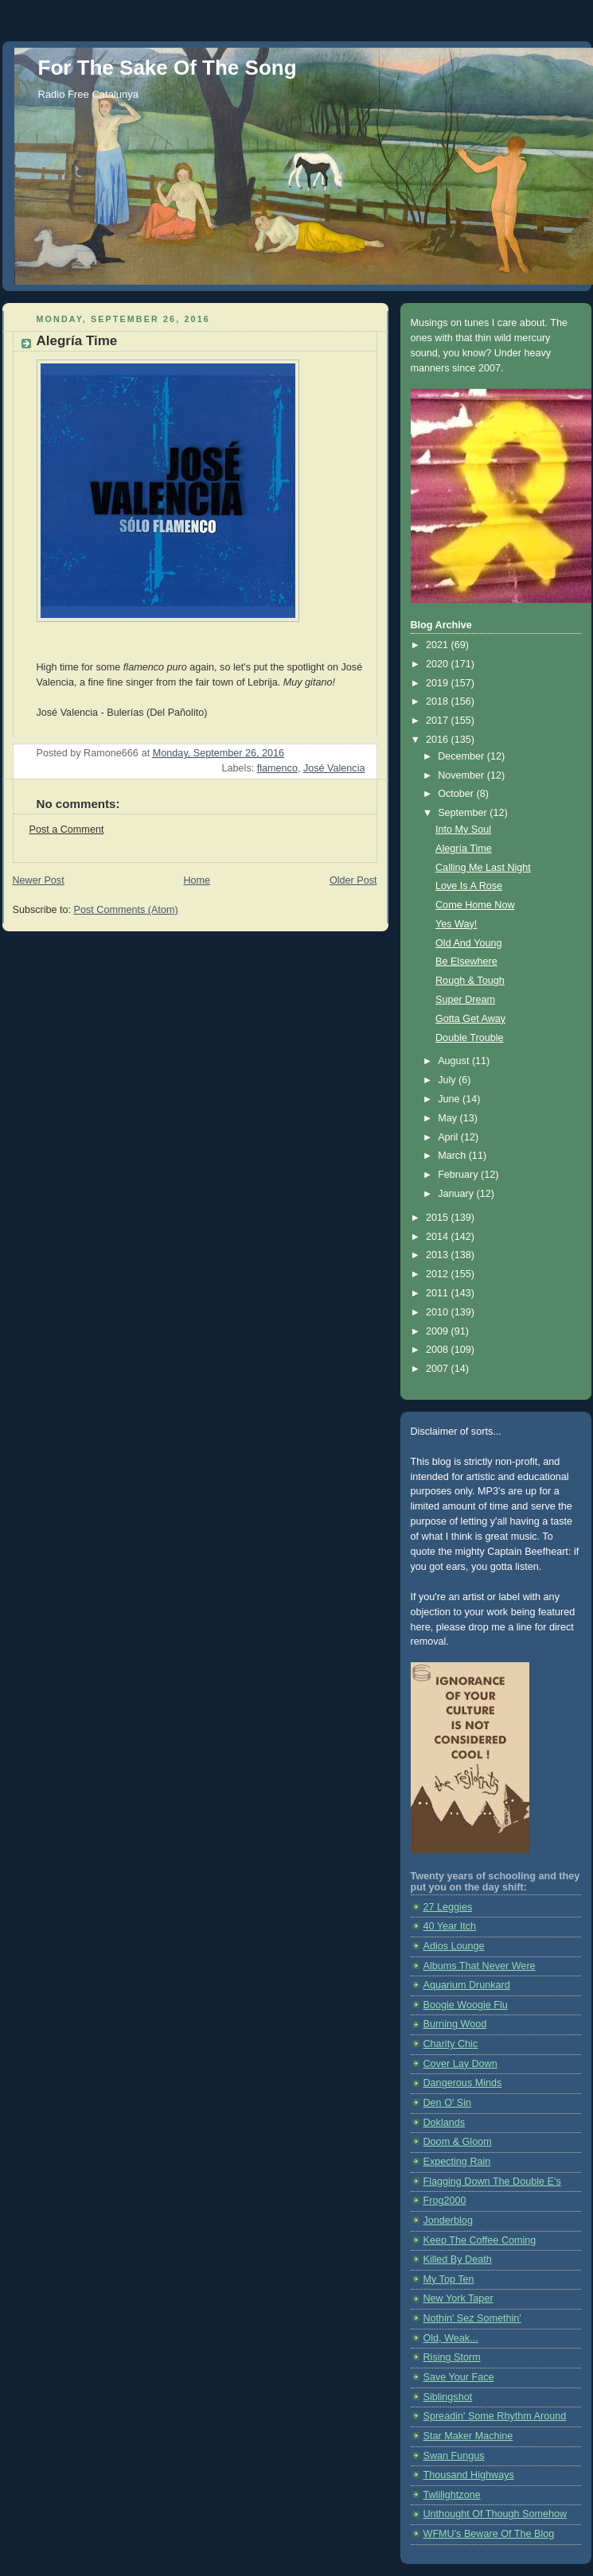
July (448, 1080)
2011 (438, 1293)
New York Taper (458, 2298)
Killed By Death (457, 2259)
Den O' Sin (447, 2102)
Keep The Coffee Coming (479, 2240)
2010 (438, 1312)
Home (196, 880)
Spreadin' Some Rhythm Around (495, 2416)
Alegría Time (463, 848)
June (450, 1099)
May (448, 1118)
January (457, 1193)
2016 (438, 739)
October (457, 793)
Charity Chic (450, 2044)
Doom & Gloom (457, 2141)
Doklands (444, 2122)
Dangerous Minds (462, 2082)
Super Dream (465, 999)
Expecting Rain (457, 2161)
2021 (438, 645)
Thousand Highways (468, 2475)
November (462, 775)
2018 (438, 701)
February (459, 1174)
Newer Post (38, 880)
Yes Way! (456, 924)
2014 (438, 1236)
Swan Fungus (454, 2455)
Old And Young (468, 943)
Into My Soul (463, 829)
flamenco (277, 768)
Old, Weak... (450, 2338)
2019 (438, 683)
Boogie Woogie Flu (465, 2005)
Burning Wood (455, 2024)
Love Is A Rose (468, 886)
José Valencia (334, 768)
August (455, 1061)
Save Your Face (458, 2377)
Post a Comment (66, 829)
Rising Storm (452, 2357)
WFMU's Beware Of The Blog (489, 2533)
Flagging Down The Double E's (492, 2181)
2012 (438, 1274)
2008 (438, 1349)
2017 (438, 720)
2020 (438, 664)
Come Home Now (475, 905)
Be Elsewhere (466, 961)
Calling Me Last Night (483, 867)
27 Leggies (448, 1907)
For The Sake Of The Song (167, 68)
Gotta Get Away (470, 1018)
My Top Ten (448, 2279)
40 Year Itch (450, 1926)
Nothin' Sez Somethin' (472, 2318)
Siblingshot (448, 2397)
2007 (438, 1368)
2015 (438, 1217)
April (449, 1137)
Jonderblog (448, 2220)
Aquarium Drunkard (466, 1985)
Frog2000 (444, 2200)
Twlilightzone (452, 2494)
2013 (438, 1255)
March (453, 1155)
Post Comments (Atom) (126, 909)
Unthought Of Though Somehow (495, 2514)
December (462, 756)
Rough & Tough (470, 980)
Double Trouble (469, 1037)
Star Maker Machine (468, 2436)
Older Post (353, 880)
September (464, 812)
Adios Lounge (454, 1946)
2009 (438, 1331)
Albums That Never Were (479, 1966)
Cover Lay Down (460, 2063)
